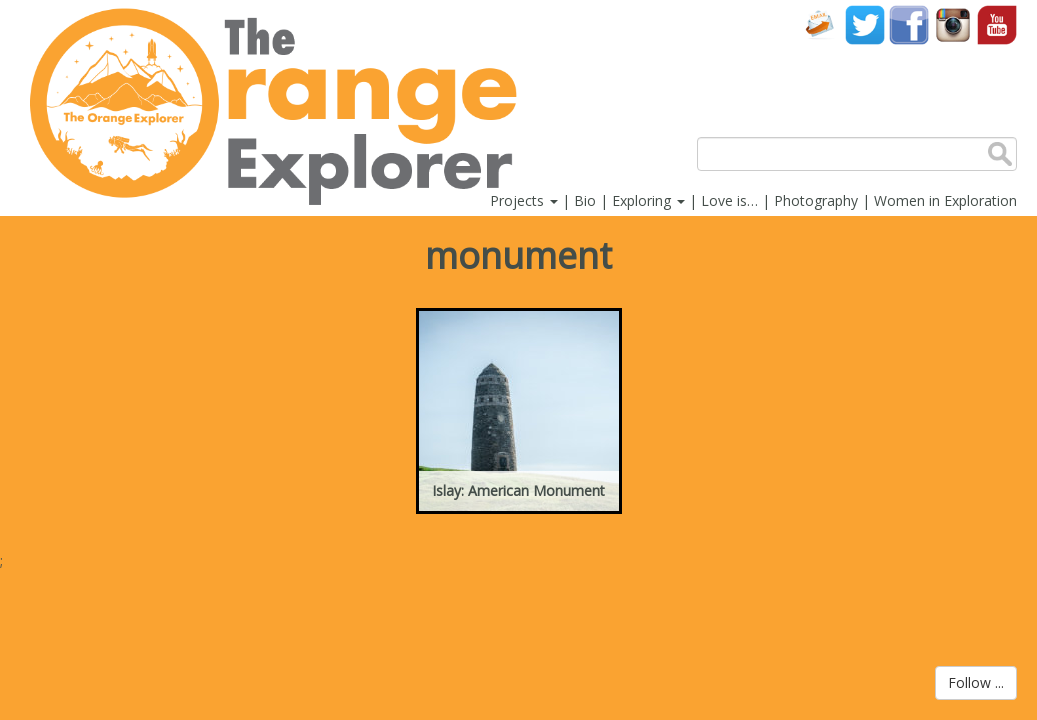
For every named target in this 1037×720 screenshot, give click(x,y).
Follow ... (976, 682)
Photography (816, 200)
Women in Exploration (945, 200)
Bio (585, 200)
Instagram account (953, 24)
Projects (524, 200)
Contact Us (821, 24)
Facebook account (909, 24)
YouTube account (997, 24)
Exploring (648, 200)
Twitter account (865, 24)
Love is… (729, 200)
